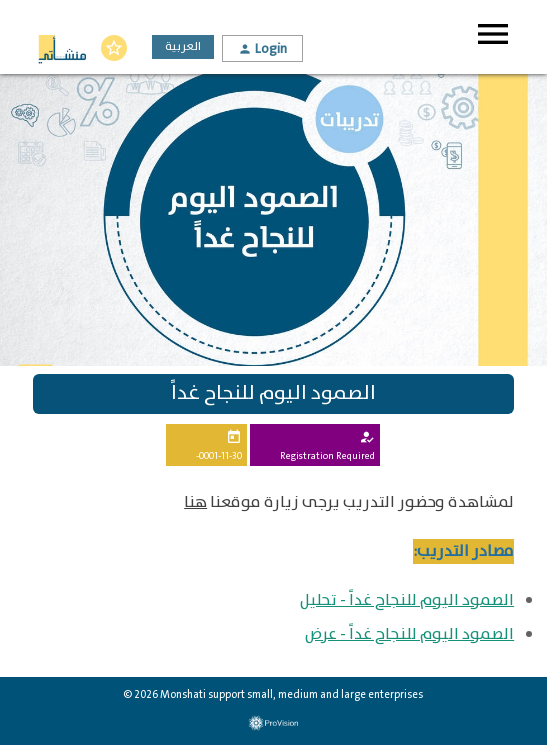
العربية (183, 46)
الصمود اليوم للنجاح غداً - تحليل (407, 600)
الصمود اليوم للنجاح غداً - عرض (409, 634)
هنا (195, 502)
